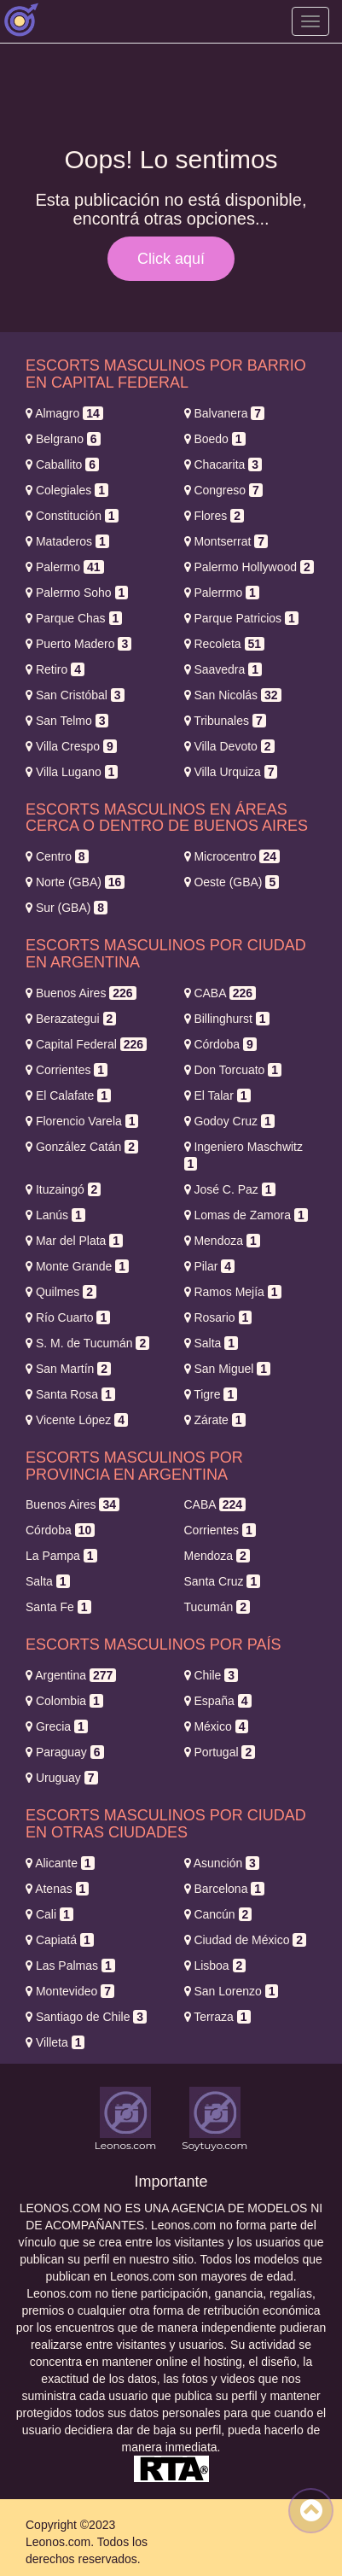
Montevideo (70, 1991)
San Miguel (227, 1369)
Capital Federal (86, 1044)
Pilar (209, 1266)
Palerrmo (221, 592)
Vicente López (77, 1420)
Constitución (72, 516)
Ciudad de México (245, 1940)
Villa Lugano (72, 772)
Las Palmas (70, 1965)
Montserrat (226, 541)
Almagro (64, 413)
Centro (57, 856)
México (216, 1726)
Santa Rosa (70, 1394)
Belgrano (63, 439)
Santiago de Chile (86, 2017)
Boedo (215, 439)
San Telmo (67, 720)
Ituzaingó (63, 1189)
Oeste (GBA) (232, 882)
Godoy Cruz (229, 1121)
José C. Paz (229, 1189)
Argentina (71, 1675)
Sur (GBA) (66, 907)
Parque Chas (74, 618)
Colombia (64, 1701)
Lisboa (215, 1965)
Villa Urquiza (231, 772)
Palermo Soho (77, 592)
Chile (211, 1675)
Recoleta (224, 644)
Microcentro (232, 856)
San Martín (68, 1369)
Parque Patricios (241, 618)
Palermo (65, 567)
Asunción (221, 1863)
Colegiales (67, 490)
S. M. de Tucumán (87, 1343)
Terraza (217, 2017)
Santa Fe (58, 1607)
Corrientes (66, 1070)
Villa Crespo (71, 746)
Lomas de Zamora (246, 1215)
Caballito (62, 464)
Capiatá (60, 1940)
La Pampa (61, 1556)
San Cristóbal (75, 695)
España (218, 1701)
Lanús (55, 1215)
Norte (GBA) (75, 882)
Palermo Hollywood (249, 567)
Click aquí (171, 258)
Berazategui (71, 1018)
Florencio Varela (82, 1121)
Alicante (60, 1863)
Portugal (220, 1752)
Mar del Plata (74, 1240)
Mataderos (67, 541)
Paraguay (65, 1752)
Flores (214, 516)
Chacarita (223, 464)
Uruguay (62, 1778)
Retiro (55, 669)
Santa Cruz (222, 1581)
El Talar (217, 1095)
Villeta (55, 2042)
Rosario (218, 1317)
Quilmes (61, 1292)
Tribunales (225, 720)
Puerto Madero (78, 644)
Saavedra (223, 669)
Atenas (57, 1888)
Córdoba (220, 1044)
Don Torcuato (233, 1070)
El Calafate (68, 1095)
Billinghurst (227, 1018)
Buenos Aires (81, 993)
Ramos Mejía (232, 1292)
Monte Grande (77, 1266)
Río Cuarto (68, 1317)
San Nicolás (232, 695)
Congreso (223, 490)
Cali (49, 1914)
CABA (220, 993)
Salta (211, 1343)
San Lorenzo (231, 1991)
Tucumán (217, 1607)
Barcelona (224, 1888)
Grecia (57, 1726)
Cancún (218, 1914)
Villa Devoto (229, 746)
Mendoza (222, 1240)
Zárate (215, 1420)
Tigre (211, 1394)
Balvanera (224, 413)
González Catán (82, 1147)
